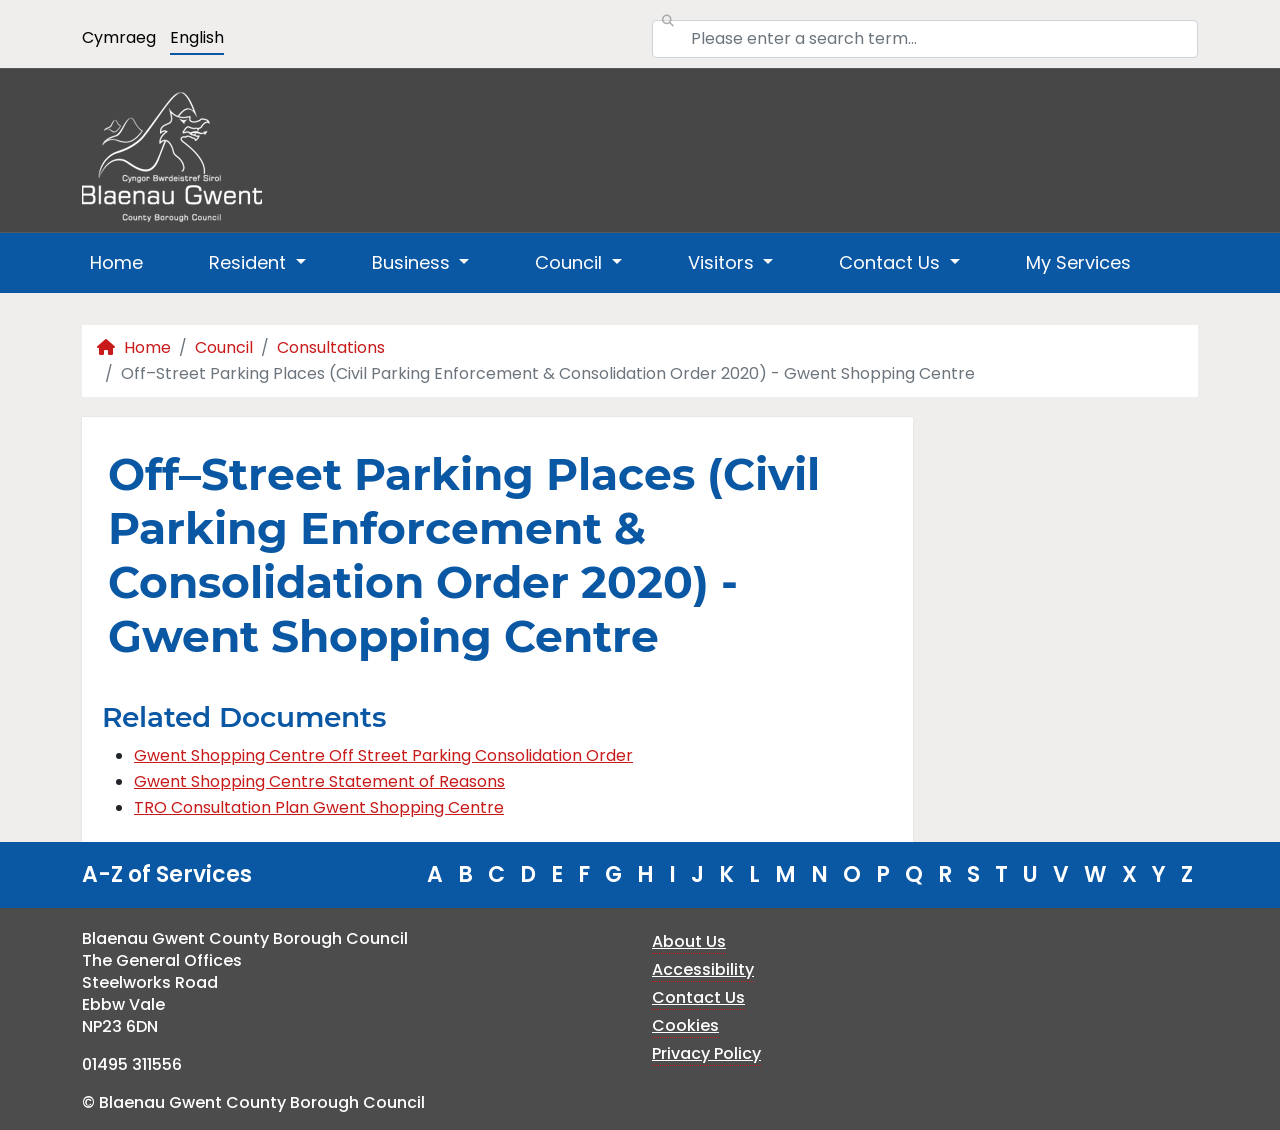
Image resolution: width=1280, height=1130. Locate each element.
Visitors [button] (723, 262)
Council (224, 347)
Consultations (331, 347)
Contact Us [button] (892, 262)
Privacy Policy (706, 1053)
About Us (689, 941)
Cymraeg (119, 37)
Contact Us (698, 997)
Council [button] (571, 262)
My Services (1078, 262)
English (197, 37)
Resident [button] (250, 262)
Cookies (685, 1025)
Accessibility (703, 969)
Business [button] (413, 262)
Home (116, 262)
